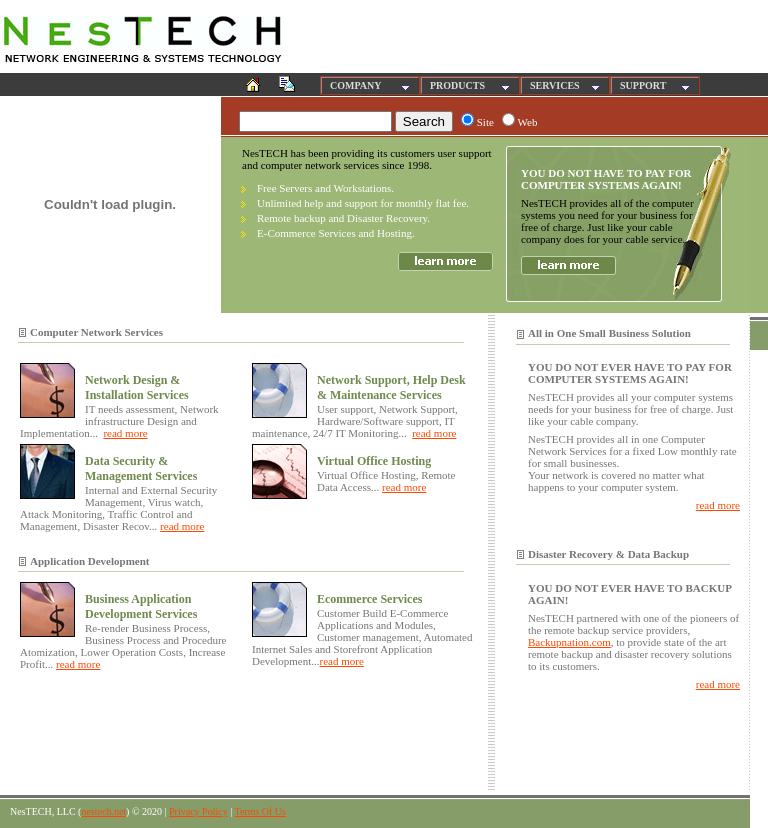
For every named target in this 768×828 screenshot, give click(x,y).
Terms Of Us (260, 811)
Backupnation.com (569, 642)
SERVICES (555, 85)
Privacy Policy (198, 811)
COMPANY (355, 85)
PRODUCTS (457, 85)
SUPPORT (643, 85)
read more (125, 433)
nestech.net (103, 811)
